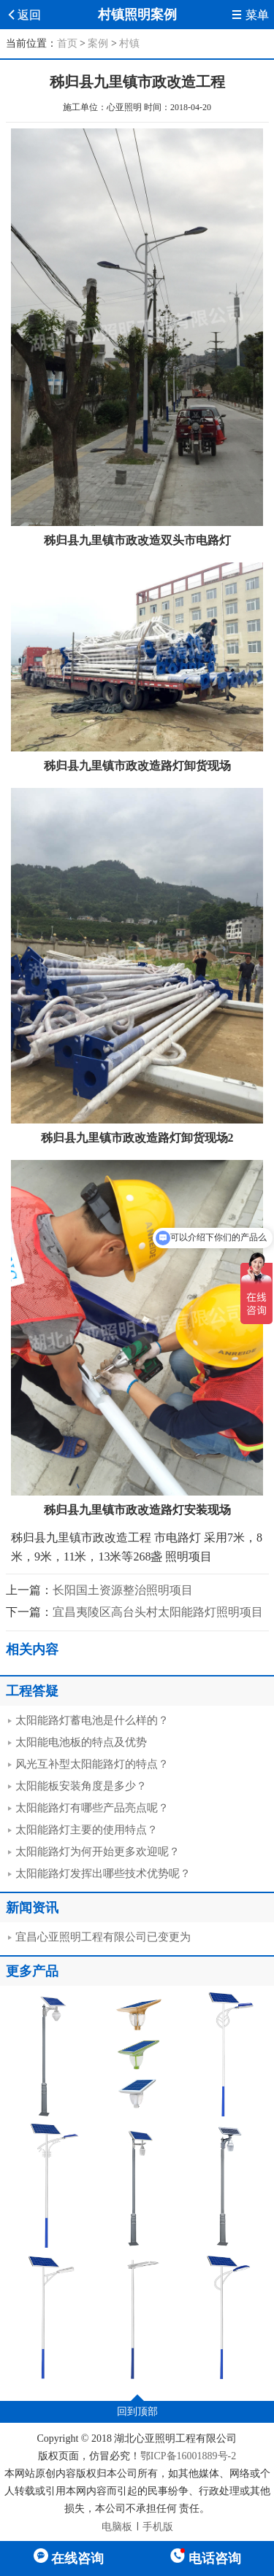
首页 (67, 43)
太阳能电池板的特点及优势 (81, 1742)
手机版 (157, 2526)
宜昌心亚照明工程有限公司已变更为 (103, 1937)
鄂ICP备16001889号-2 (188, 2456)
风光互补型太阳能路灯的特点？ (92, 1764)
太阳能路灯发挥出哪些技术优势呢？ (103, 1873)
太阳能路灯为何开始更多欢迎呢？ (97, 1851)
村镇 (129, 43)
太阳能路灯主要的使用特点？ (86, 1830)
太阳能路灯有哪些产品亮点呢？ (92, 1808)
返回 (23, 14)
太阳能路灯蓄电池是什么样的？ (92, 1720)
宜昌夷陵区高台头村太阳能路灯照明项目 (158, 1612)
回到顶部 (137, 2411)
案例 (98, 43)
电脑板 (117, 2526)
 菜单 (250, 14)
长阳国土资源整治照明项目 (123, 1590)
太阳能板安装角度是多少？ (81, 1786)
